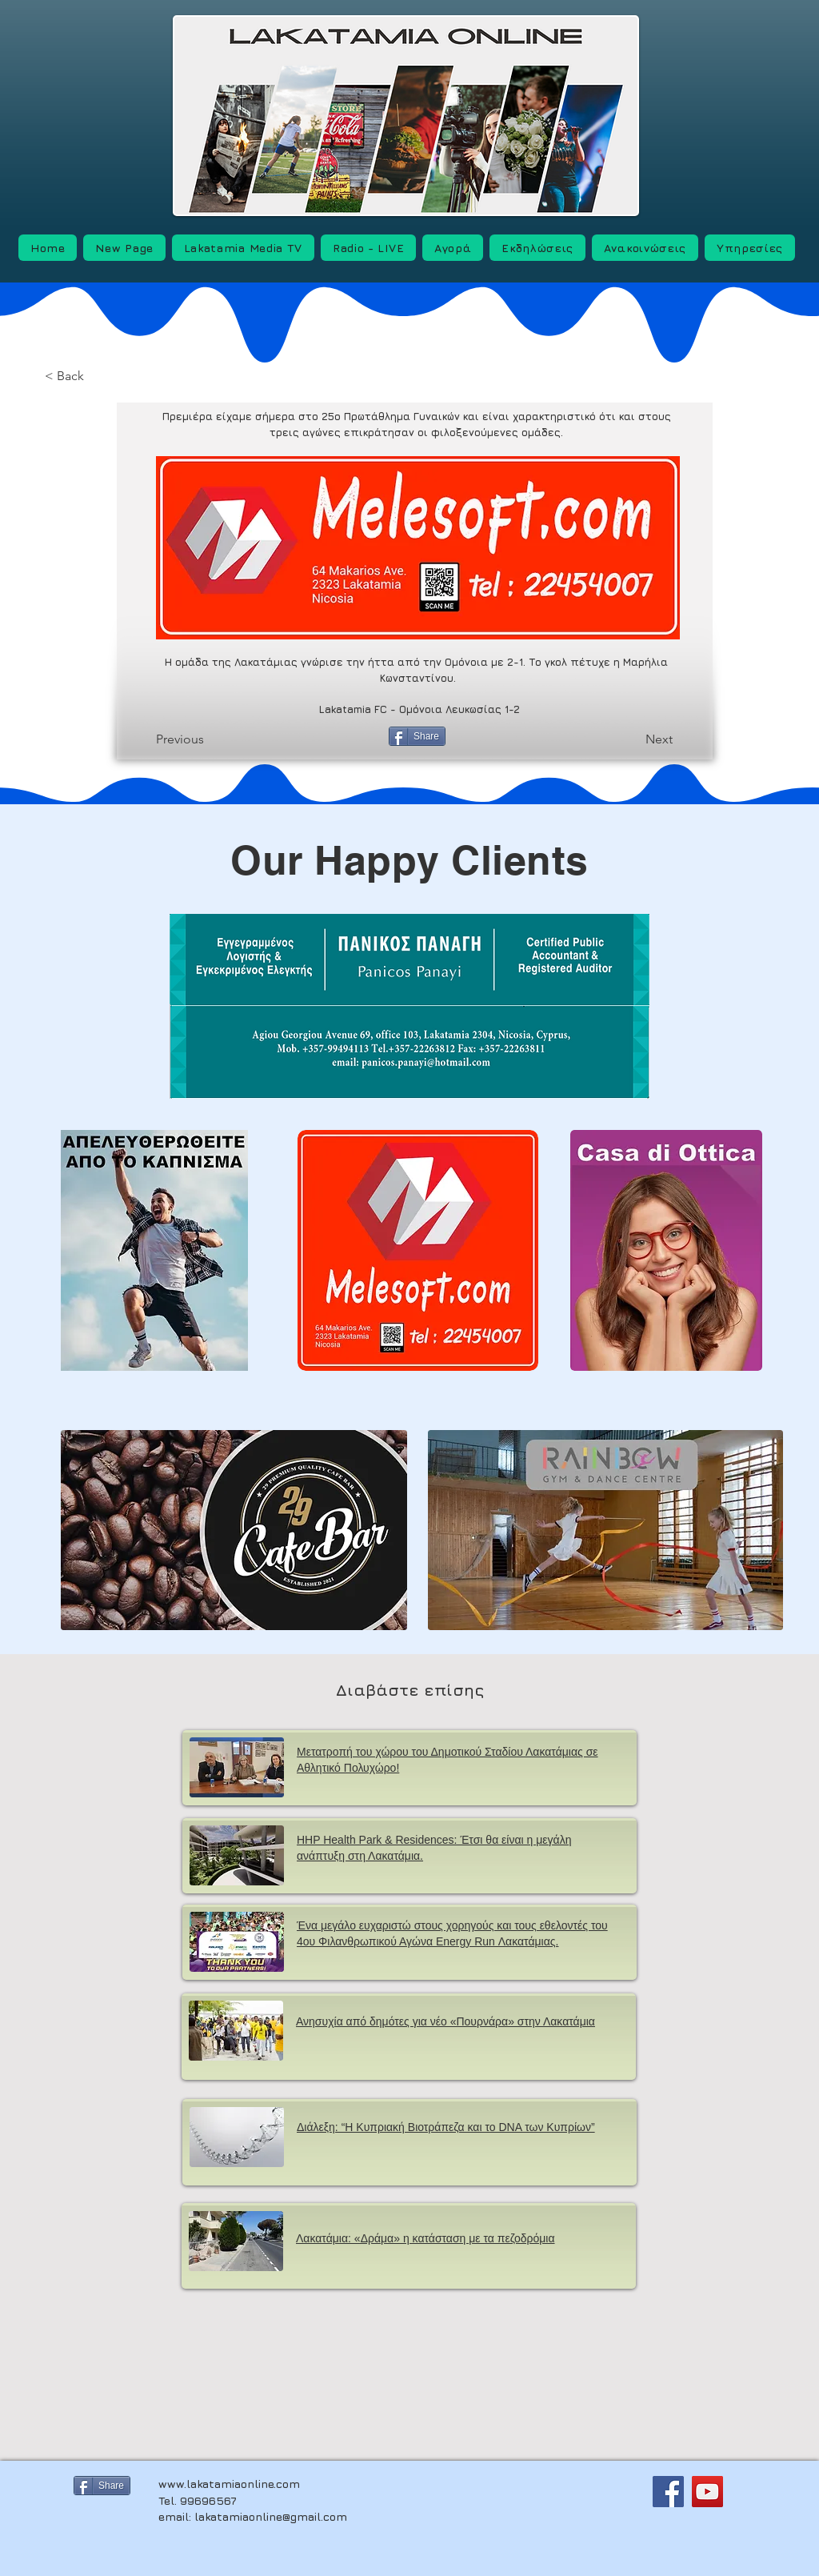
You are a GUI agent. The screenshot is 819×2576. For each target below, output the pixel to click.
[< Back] (95, 377)
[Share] (417, 736)
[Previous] (206, 739)
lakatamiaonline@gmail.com (270, 2516)
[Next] (635, 739)
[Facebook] (668, 2491)
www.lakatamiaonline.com (229, 2483)
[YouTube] (707, 2491)
